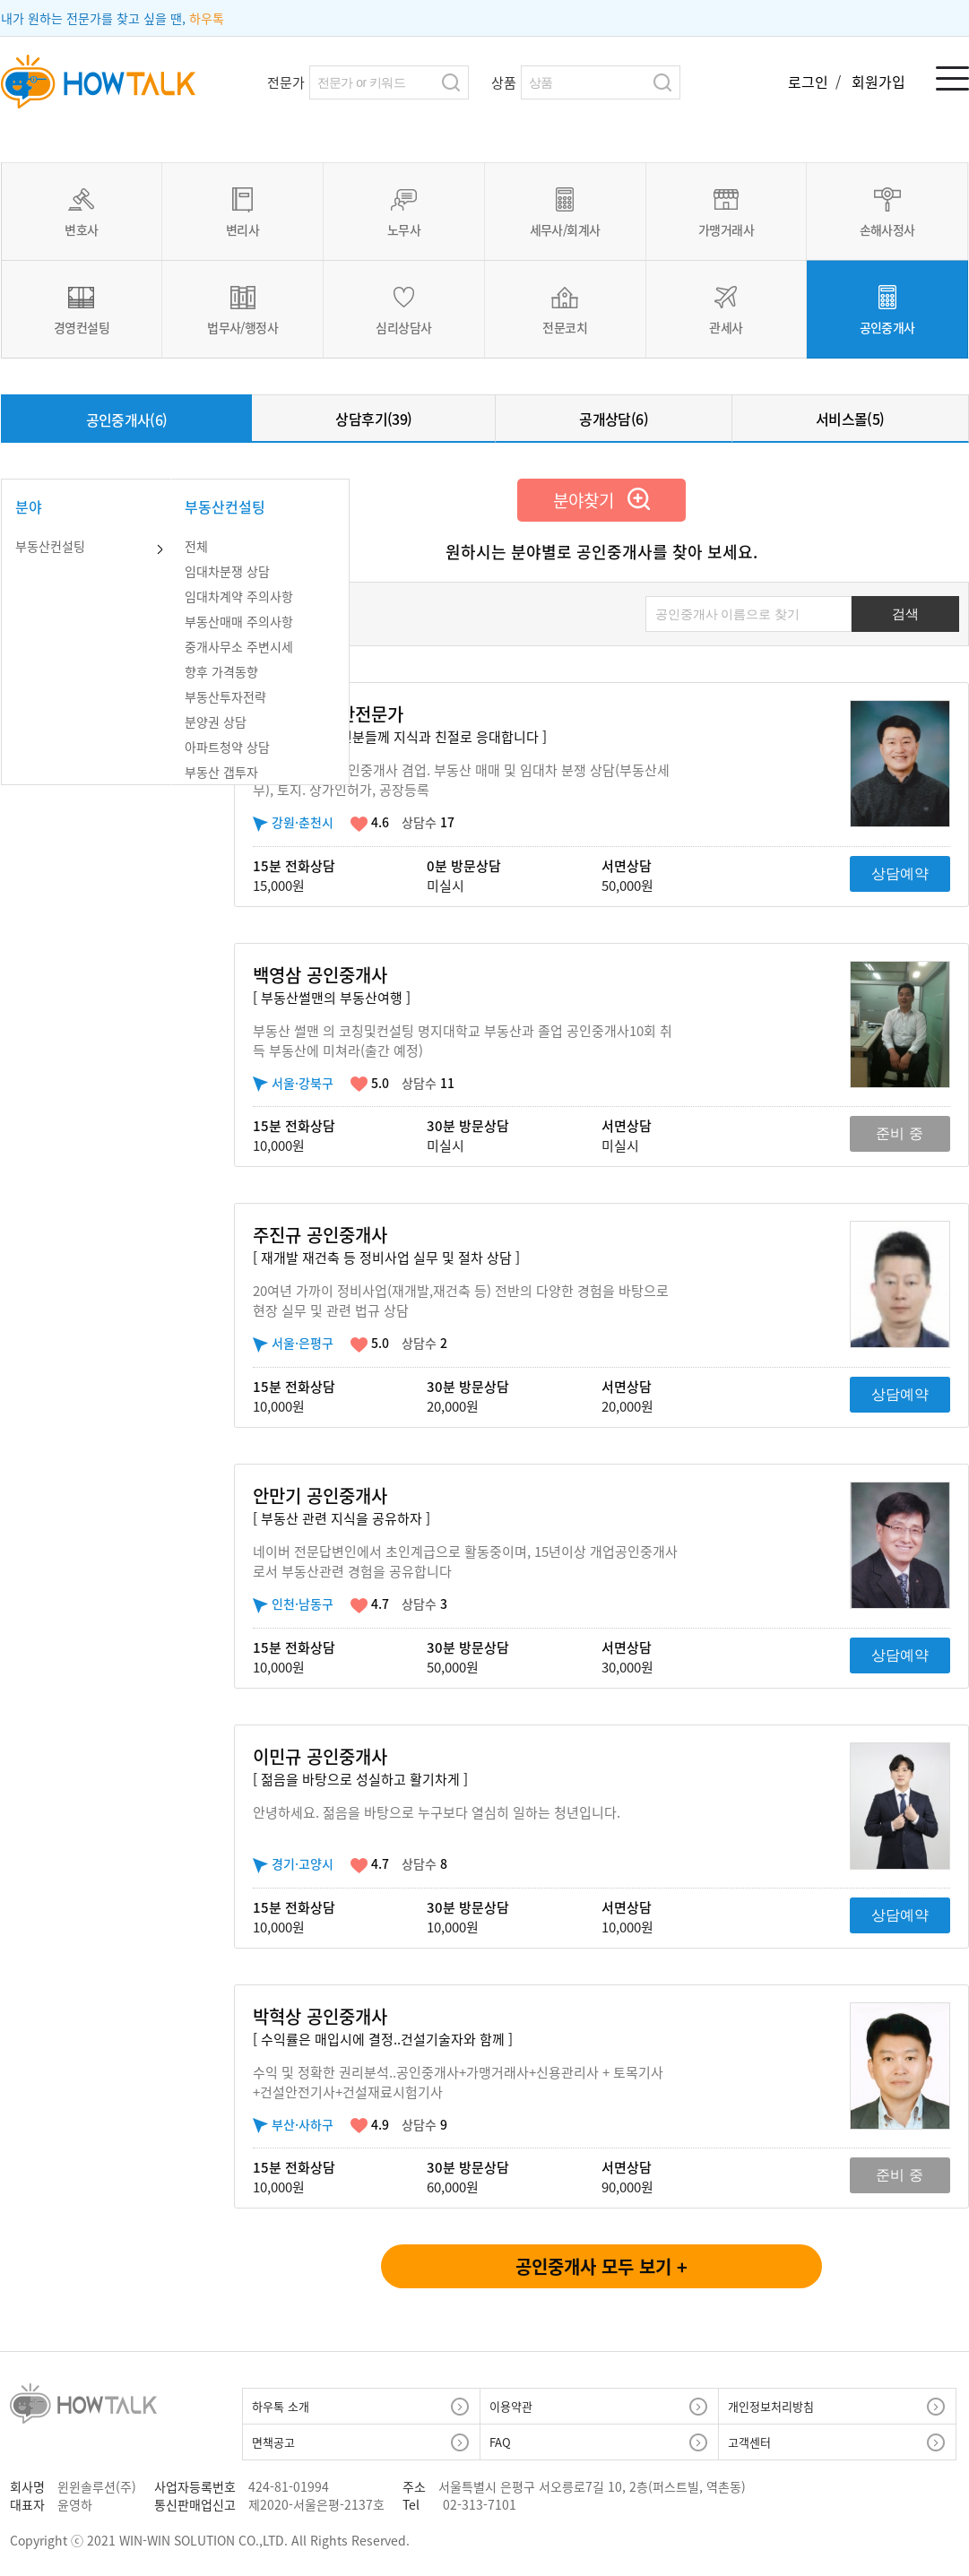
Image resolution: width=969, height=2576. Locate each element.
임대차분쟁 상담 (227, 571)
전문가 (286, 82)
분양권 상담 (216, 721)
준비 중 (899, 1133)
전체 (196, 546)
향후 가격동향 (221, 671)
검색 (452, 82)
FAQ (500, 2442)
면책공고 (273, 2442)
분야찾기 (601, 500)
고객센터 (749, 2442)
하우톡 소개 (280, 2406)
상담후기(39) (373, 418)
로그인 (810, 81)
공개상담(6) (613, 418)
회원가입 (878, 81)
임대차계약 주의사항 (239, 596)
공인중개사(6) (127, 419)
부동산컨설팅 (50, 546)
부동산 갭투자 (221, 772)
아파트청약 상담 (227, 747)
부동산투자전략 (225, 696)
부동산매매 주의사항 (239, 621)
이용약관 (510, 2406)
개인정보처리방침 (771, 2406)
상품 (503, 82)
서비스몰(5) (850, 418)
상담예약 (900, 873)
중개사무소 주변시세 (239, 646)
